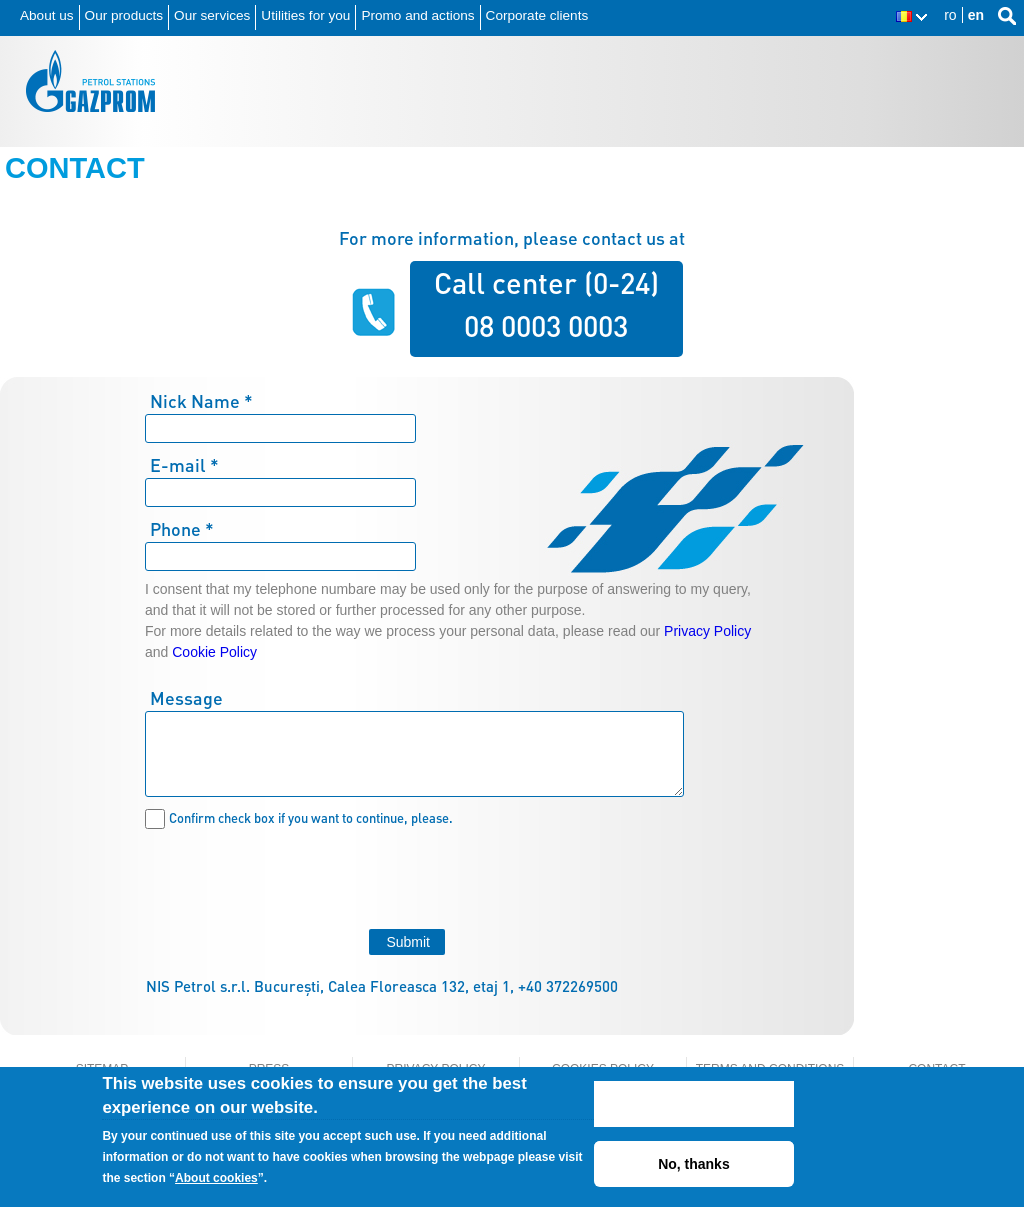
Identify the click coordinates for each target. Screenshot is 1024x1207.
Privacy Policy (707, 631)
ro (950, 15)
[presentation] (297, 876)
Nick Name (201, 400)
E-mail (184, 464)
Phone (182, 528)
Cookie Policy (214, 652)
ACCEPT (694, 1104)
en (976, 15)
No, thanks (694, 1164)
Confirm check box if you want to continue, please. (311, 817)
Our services (212, 15)
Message (186, 697)
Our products (124, 15)
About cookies (216, 1178)
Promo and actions (417, 15)
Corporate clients (537, 15)
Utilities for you (305, 15)
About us (47, 15)
